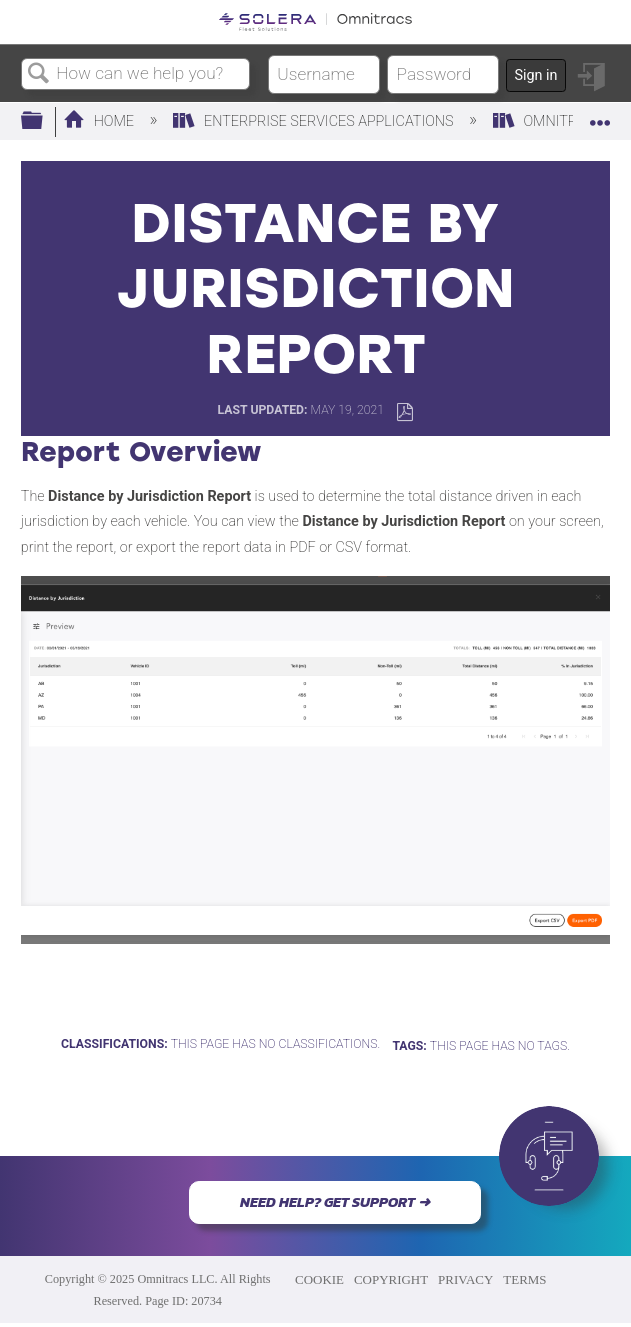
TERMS (524, 1279)
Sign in (535, 75)
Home (100, 121)
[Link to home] (315, 22)
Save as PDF (404, 412)
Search (39, 74)
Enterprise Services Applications (315, 121)
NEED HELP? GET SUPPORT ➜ (335, 1202)
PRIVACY (465, 1279)
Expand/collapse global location (600, 115)
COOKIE (319, 1279)
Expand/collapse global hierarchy (45, 121)
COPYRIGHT (391, 1279)
